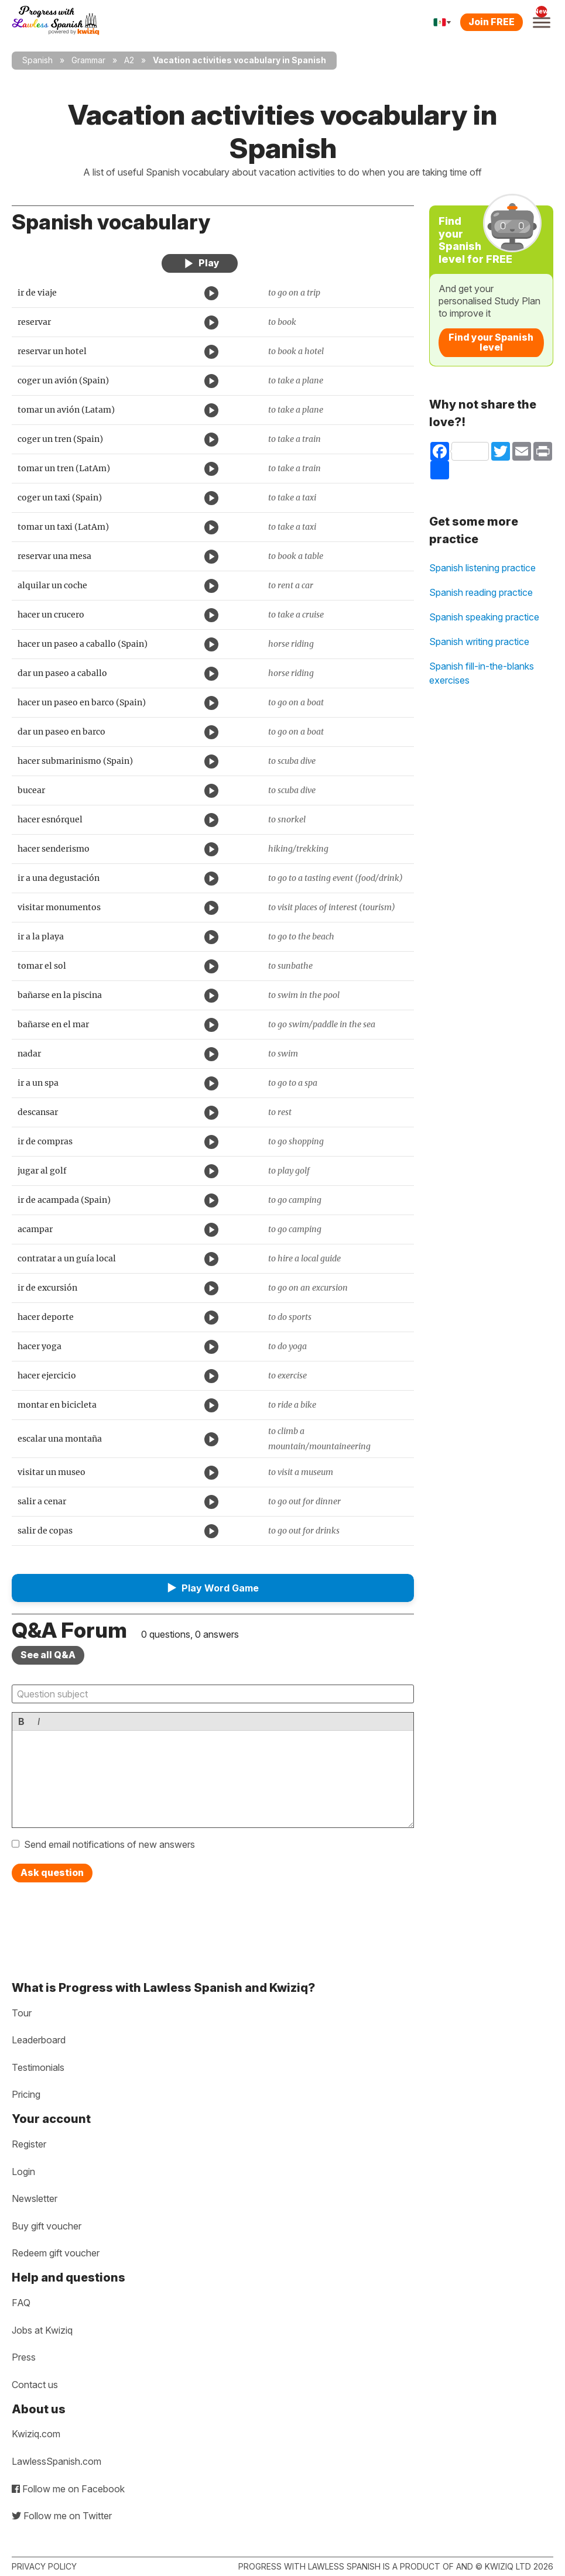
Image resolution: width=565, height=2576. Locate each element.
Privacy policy (44, 2566)
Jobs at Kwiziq (42, 2330)
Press (24, 2357)
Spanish (37, 60)
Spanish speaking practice (484, 617)
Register (29, 2144)
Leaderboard (39, 2040)
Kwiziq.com (36, 2434)
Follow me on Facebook (68, 2489)
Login (23, 2171)
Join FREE (491, 22)
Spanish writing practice (479, 641)
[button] (213, 1588)
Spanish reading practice (481, 592)
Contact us (35, 2384)
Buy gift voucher (46, 2226)
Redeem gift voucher (56, 2253)
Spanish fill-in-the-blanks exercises (481, 673)
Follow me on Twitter (62, 2516)
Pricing (26, 2094)
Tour (22, 2013)
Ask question (52, 1872)
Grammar (88, 60)
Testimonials (38, 2067)
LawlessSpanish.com (56, 2461)
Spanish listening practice (482, 568)
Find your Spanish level (490, 342)
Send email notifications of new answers (109, 1844)
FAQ (21, 2303)
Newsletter (34, 2198)
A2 (129, 60)
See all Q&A (48, 1655)
